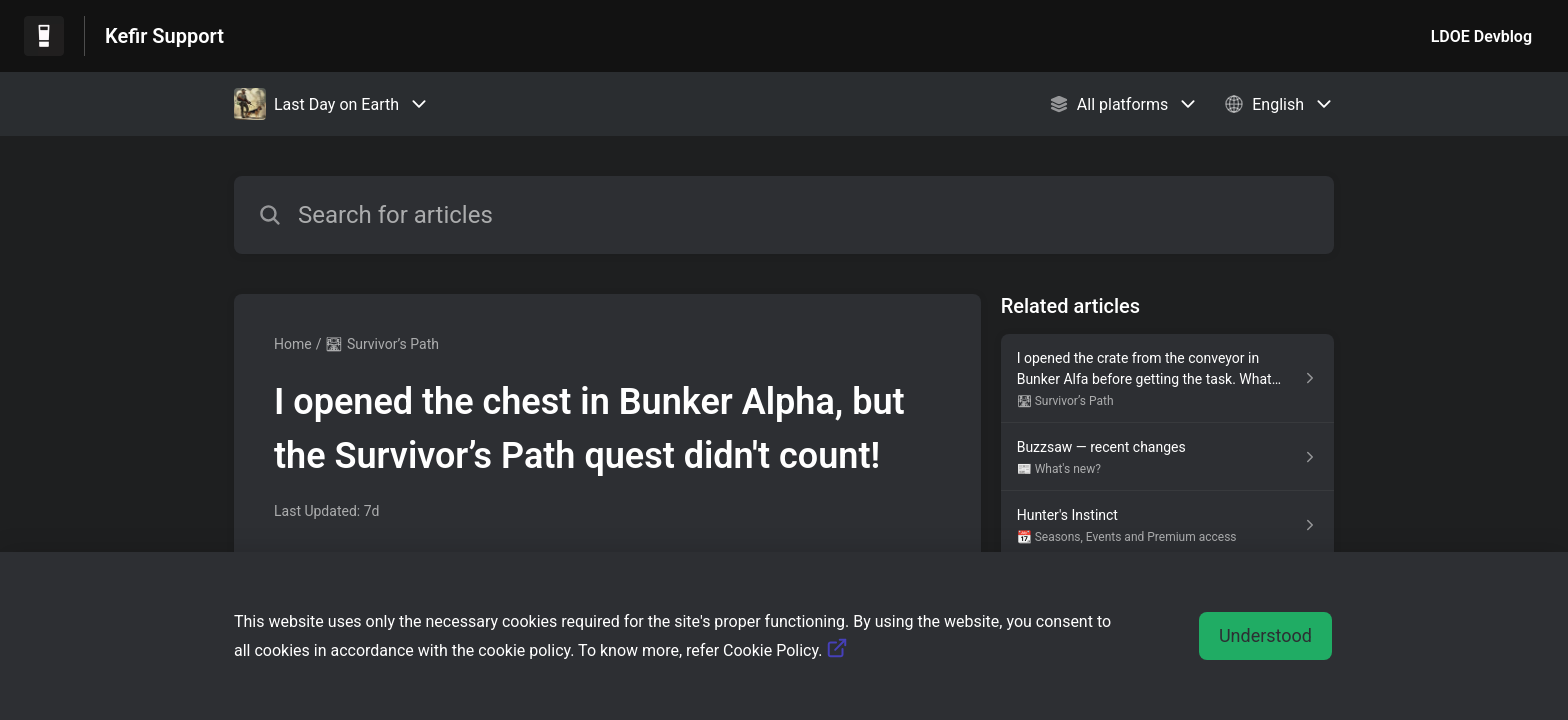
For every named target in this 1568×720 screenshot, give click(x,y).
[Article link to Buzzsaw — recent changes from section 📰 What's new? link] (1167, 457)
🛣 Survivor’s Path (381, 344)
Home (293, 344)
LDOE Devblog (1481, 36)
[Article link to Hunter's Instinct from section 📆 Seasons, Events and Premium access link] (1167, 525)
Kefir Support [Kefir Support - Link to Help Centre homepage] (164, 36)
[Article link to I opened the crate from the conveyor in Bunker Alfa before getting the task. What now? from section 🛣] (1167, 378)
